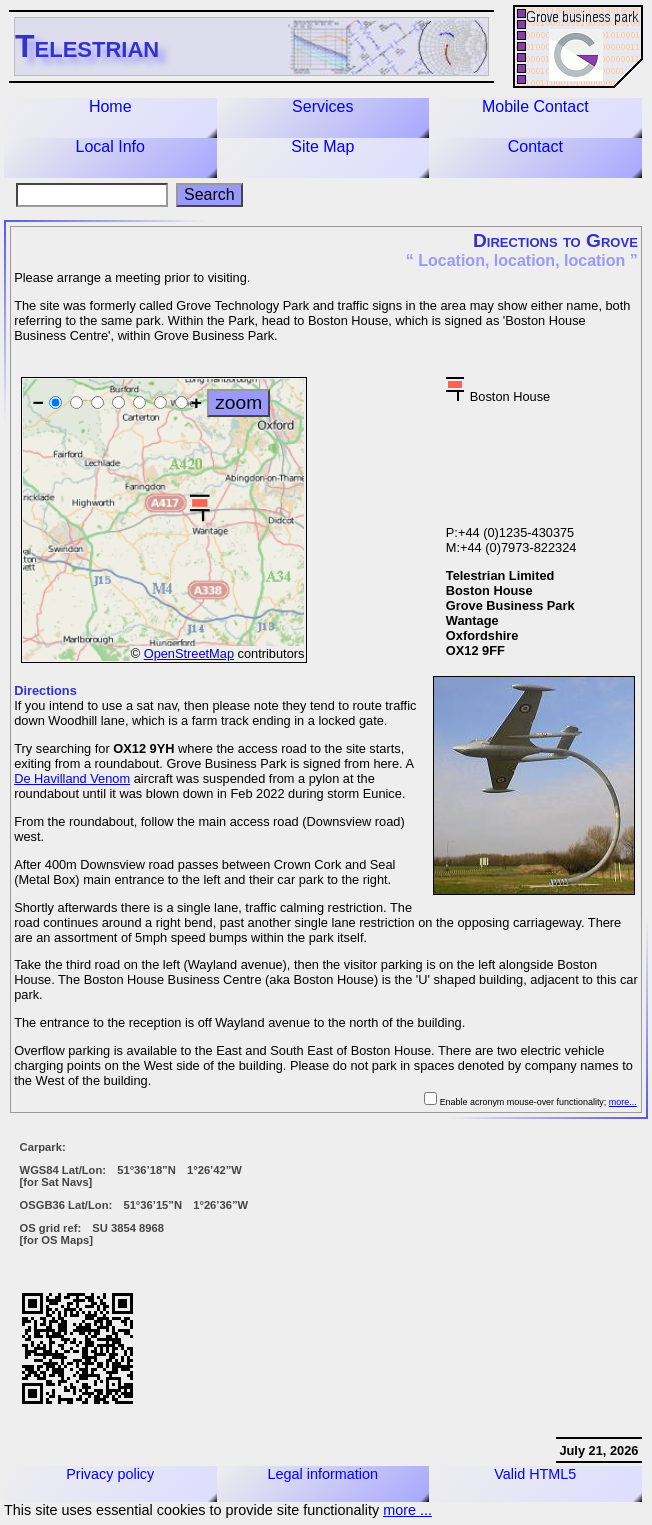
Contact (535, 146)
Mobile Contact (535, 106)
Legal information (323, 1474)
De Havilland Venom (72, 778)
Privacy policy (110, 1474)
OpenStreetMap (189, 653)
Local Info (110, 146)
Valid (535, 1474)
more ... (407, 1510)
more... (623, 1102)
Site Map (322, 146)
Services (322, 106)
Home (110, 106)
